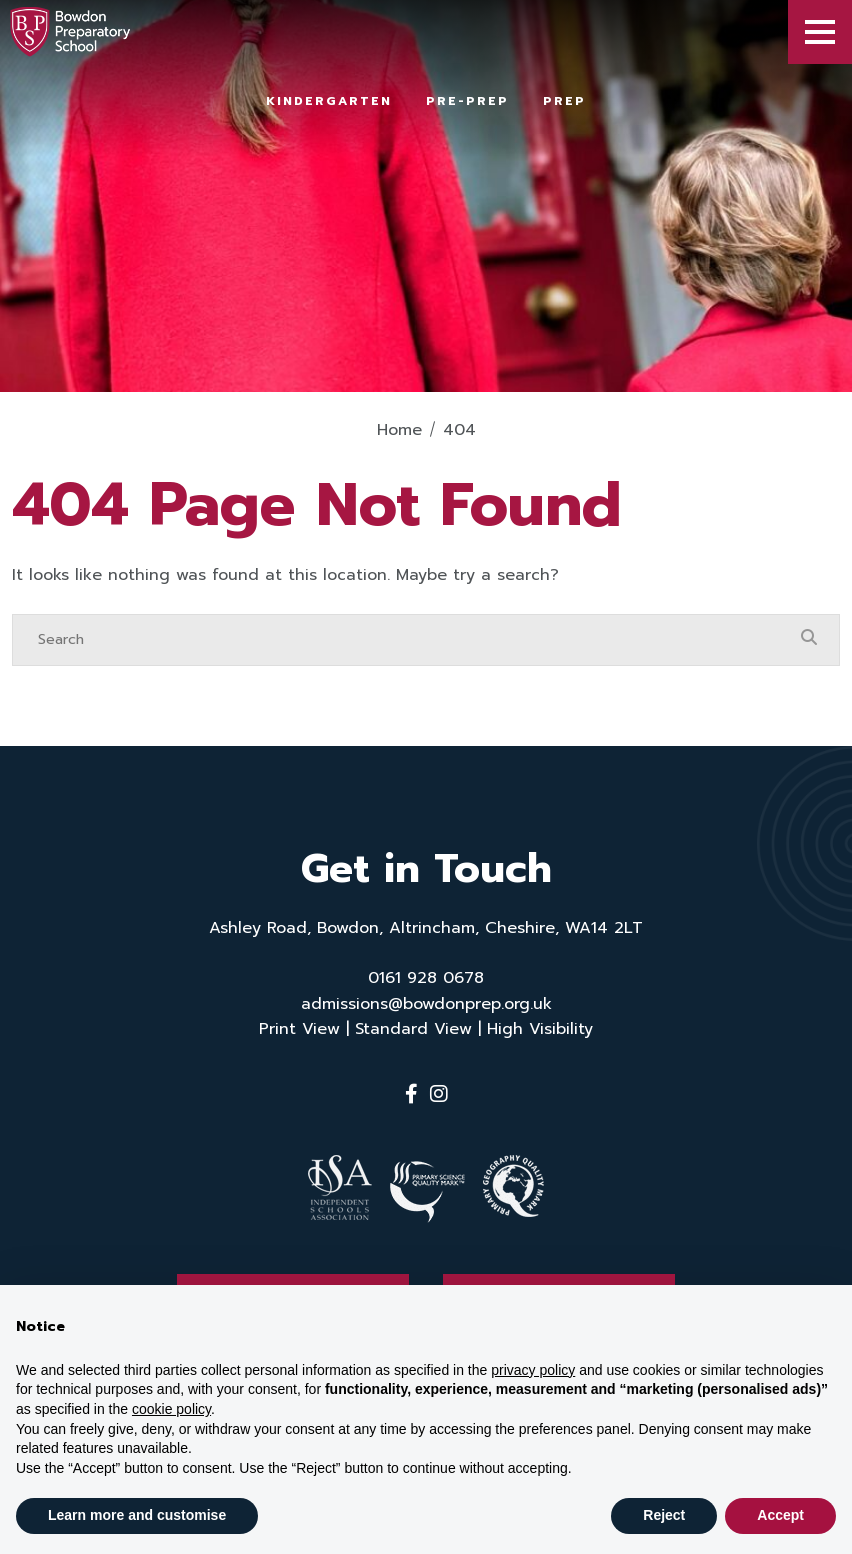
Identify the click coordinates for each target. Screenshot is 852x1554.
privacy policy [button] (533, 1370)
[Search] (406, 640)
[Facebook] (411, 1094)
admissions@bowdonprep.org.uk (426, 1004)
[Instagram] (439, 1094)
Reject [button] (664, 1515)
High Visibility (540, 1029)
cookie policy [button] (171, 1409)
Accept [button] (780, 1515)
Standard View (413, 1029)
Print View (299, 1029)
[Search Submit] (809, 639)
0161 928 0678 (426, 978)
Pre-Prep (467, 101)
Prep (564, 101)
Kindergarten (329, 101)
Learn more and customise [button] (137, 1515)
